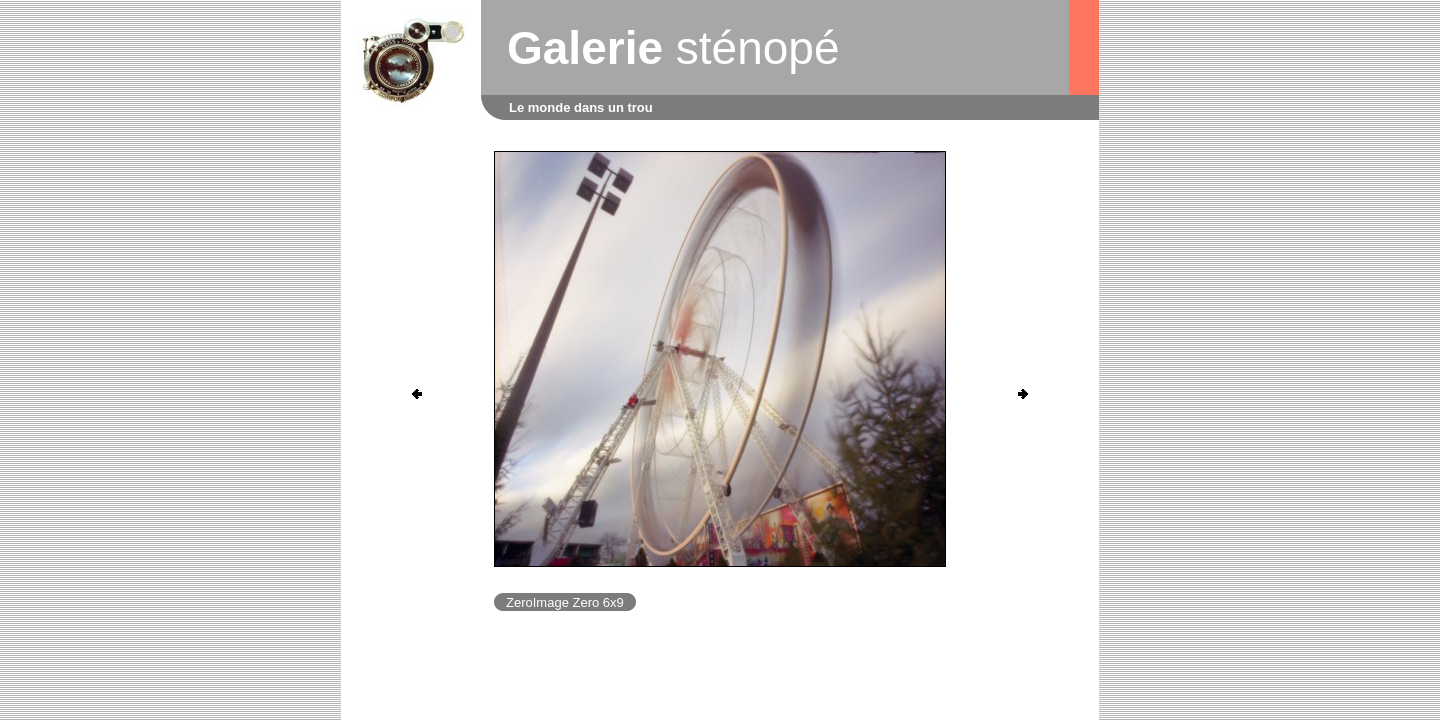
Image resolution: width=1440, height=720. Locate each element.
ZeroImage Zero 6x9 (565, 602)
